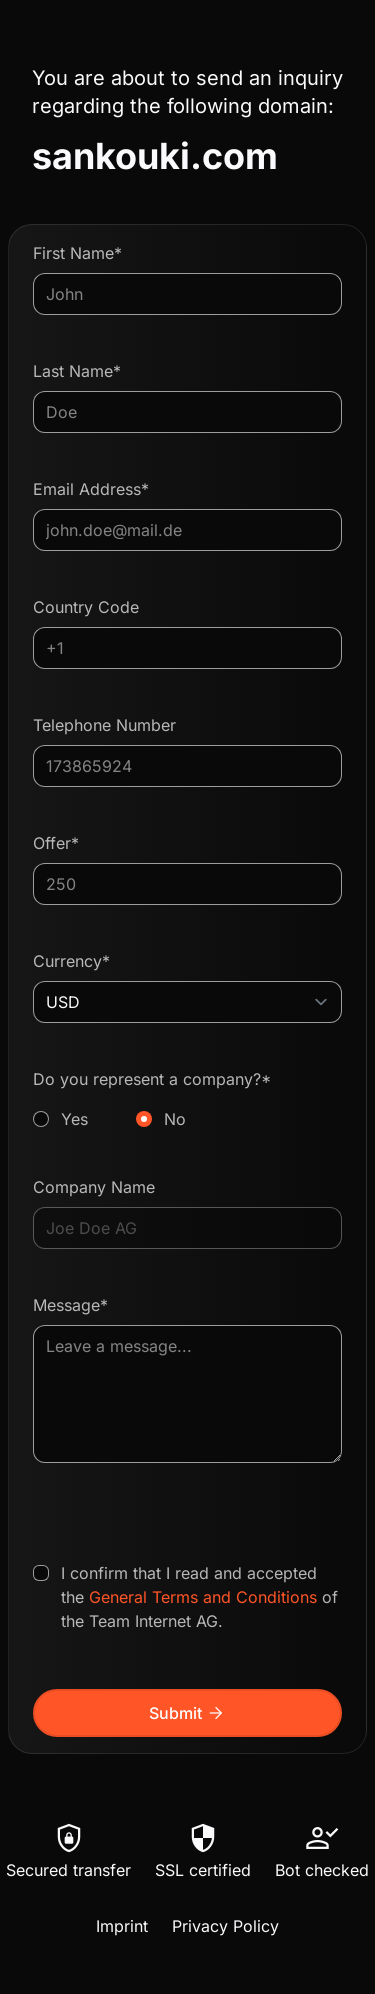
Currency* (71, 961)
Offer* (56, 843)
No (175, 1119)
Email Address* (91, 489)
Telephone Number (104, 725)
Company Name (94, 1187)
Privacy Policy (225, 1926)
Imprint (122, 1926)
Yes (74, 1119)
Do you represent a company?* (187, 1100)
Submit (187, 1713)
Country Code (86, 607)
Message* (70, 1305)
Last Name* (77, 371)
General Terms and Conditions (203, 1597)
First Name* (77, 253)
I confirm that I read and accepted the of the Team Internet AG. (199, 1597)
